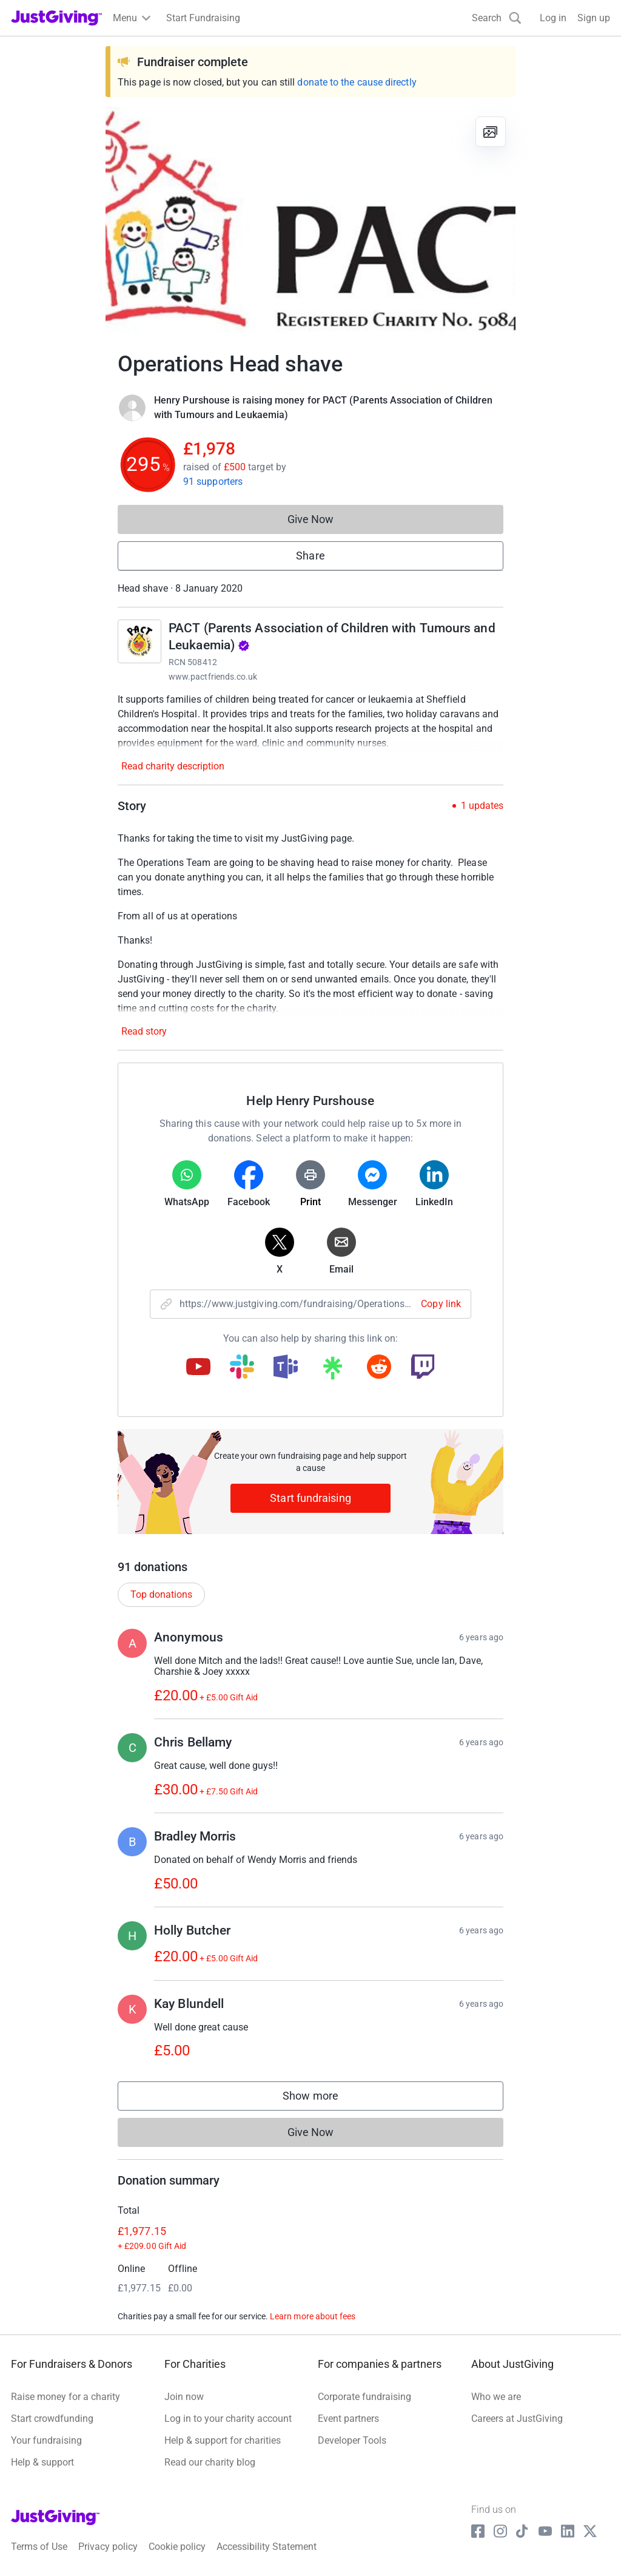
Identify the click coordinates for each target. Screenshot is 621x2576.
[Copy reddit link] (379, 1367)
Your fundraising (46, 2440)
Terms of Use (39, 2546)
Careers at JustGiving (517, 2418)
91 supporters (213, 481)
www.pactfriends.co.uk (213, 676)
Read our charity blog (209, 2462)
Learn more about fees (312, 2316)
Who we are (496, 2396)
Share (310, 555)
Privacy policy (108, 2546)
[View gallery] (490, 132)
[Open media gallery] (310, 222)
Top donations (161, 1594)
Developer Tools (352, 2440)
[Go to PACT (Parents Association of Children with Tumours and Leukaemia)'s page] (139, 641)
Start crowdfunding (52, 2418)
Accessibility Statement (267, 2546)
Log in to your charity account (228, 2418)
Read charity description (172, 766)
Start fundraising (310, 1498)
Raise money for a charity (65, 2396)
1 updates (482, 805)
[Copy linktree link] (332, 1370)
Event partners (348, 2418)
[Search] (496, 18)
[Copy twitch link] (423, 1367)
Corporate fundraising (364, 2396)
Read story (144, 1031)
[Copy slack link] (242, 1367)
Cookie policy (177, 2546)
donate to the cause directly (356, 82)
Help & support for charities (222, 2440)
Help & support (42, 2462)
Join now (184, 2396)
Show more (323, 2098)
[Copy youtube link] (198, 1367)
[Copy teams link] (286, 1367)
